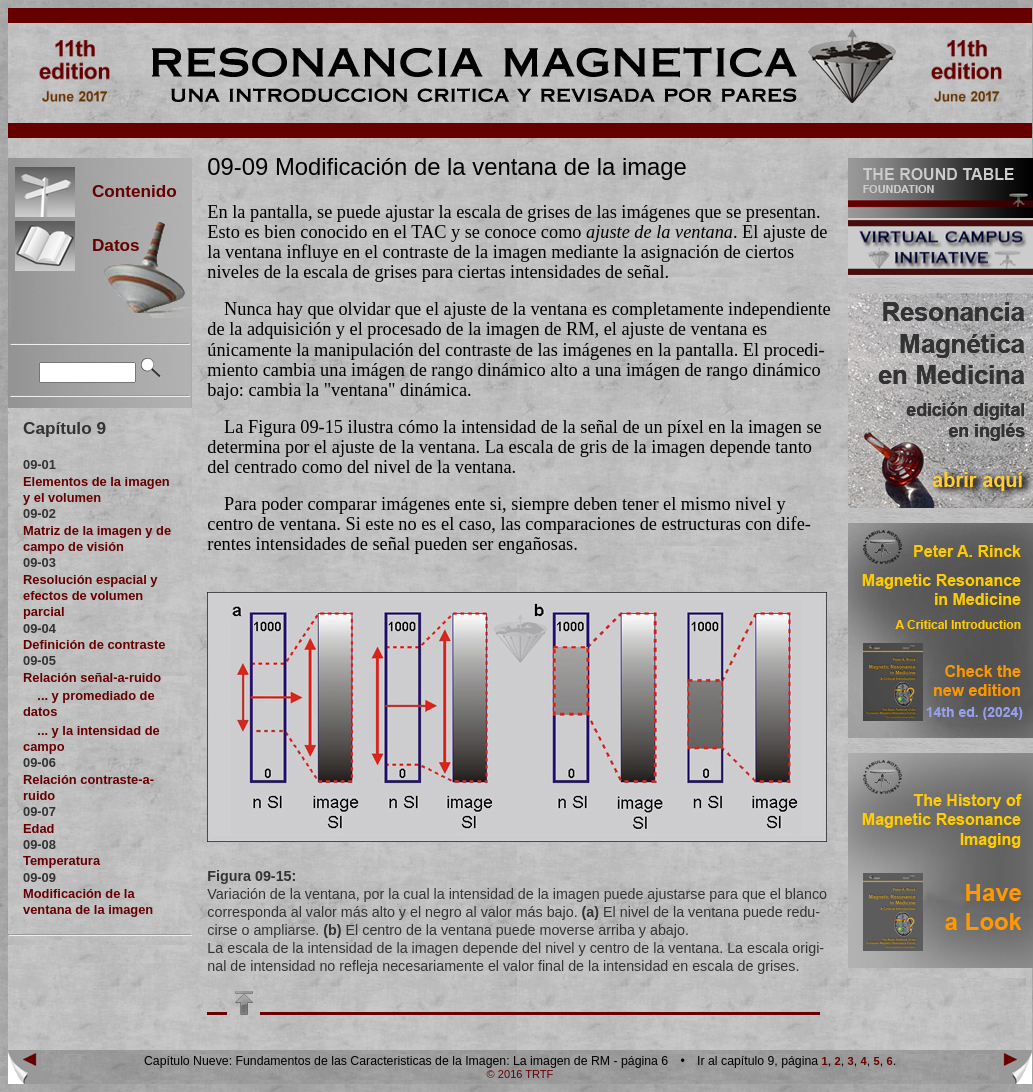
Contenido (126, 191)
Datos (107, 245)
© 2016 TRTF (520, 1074)
